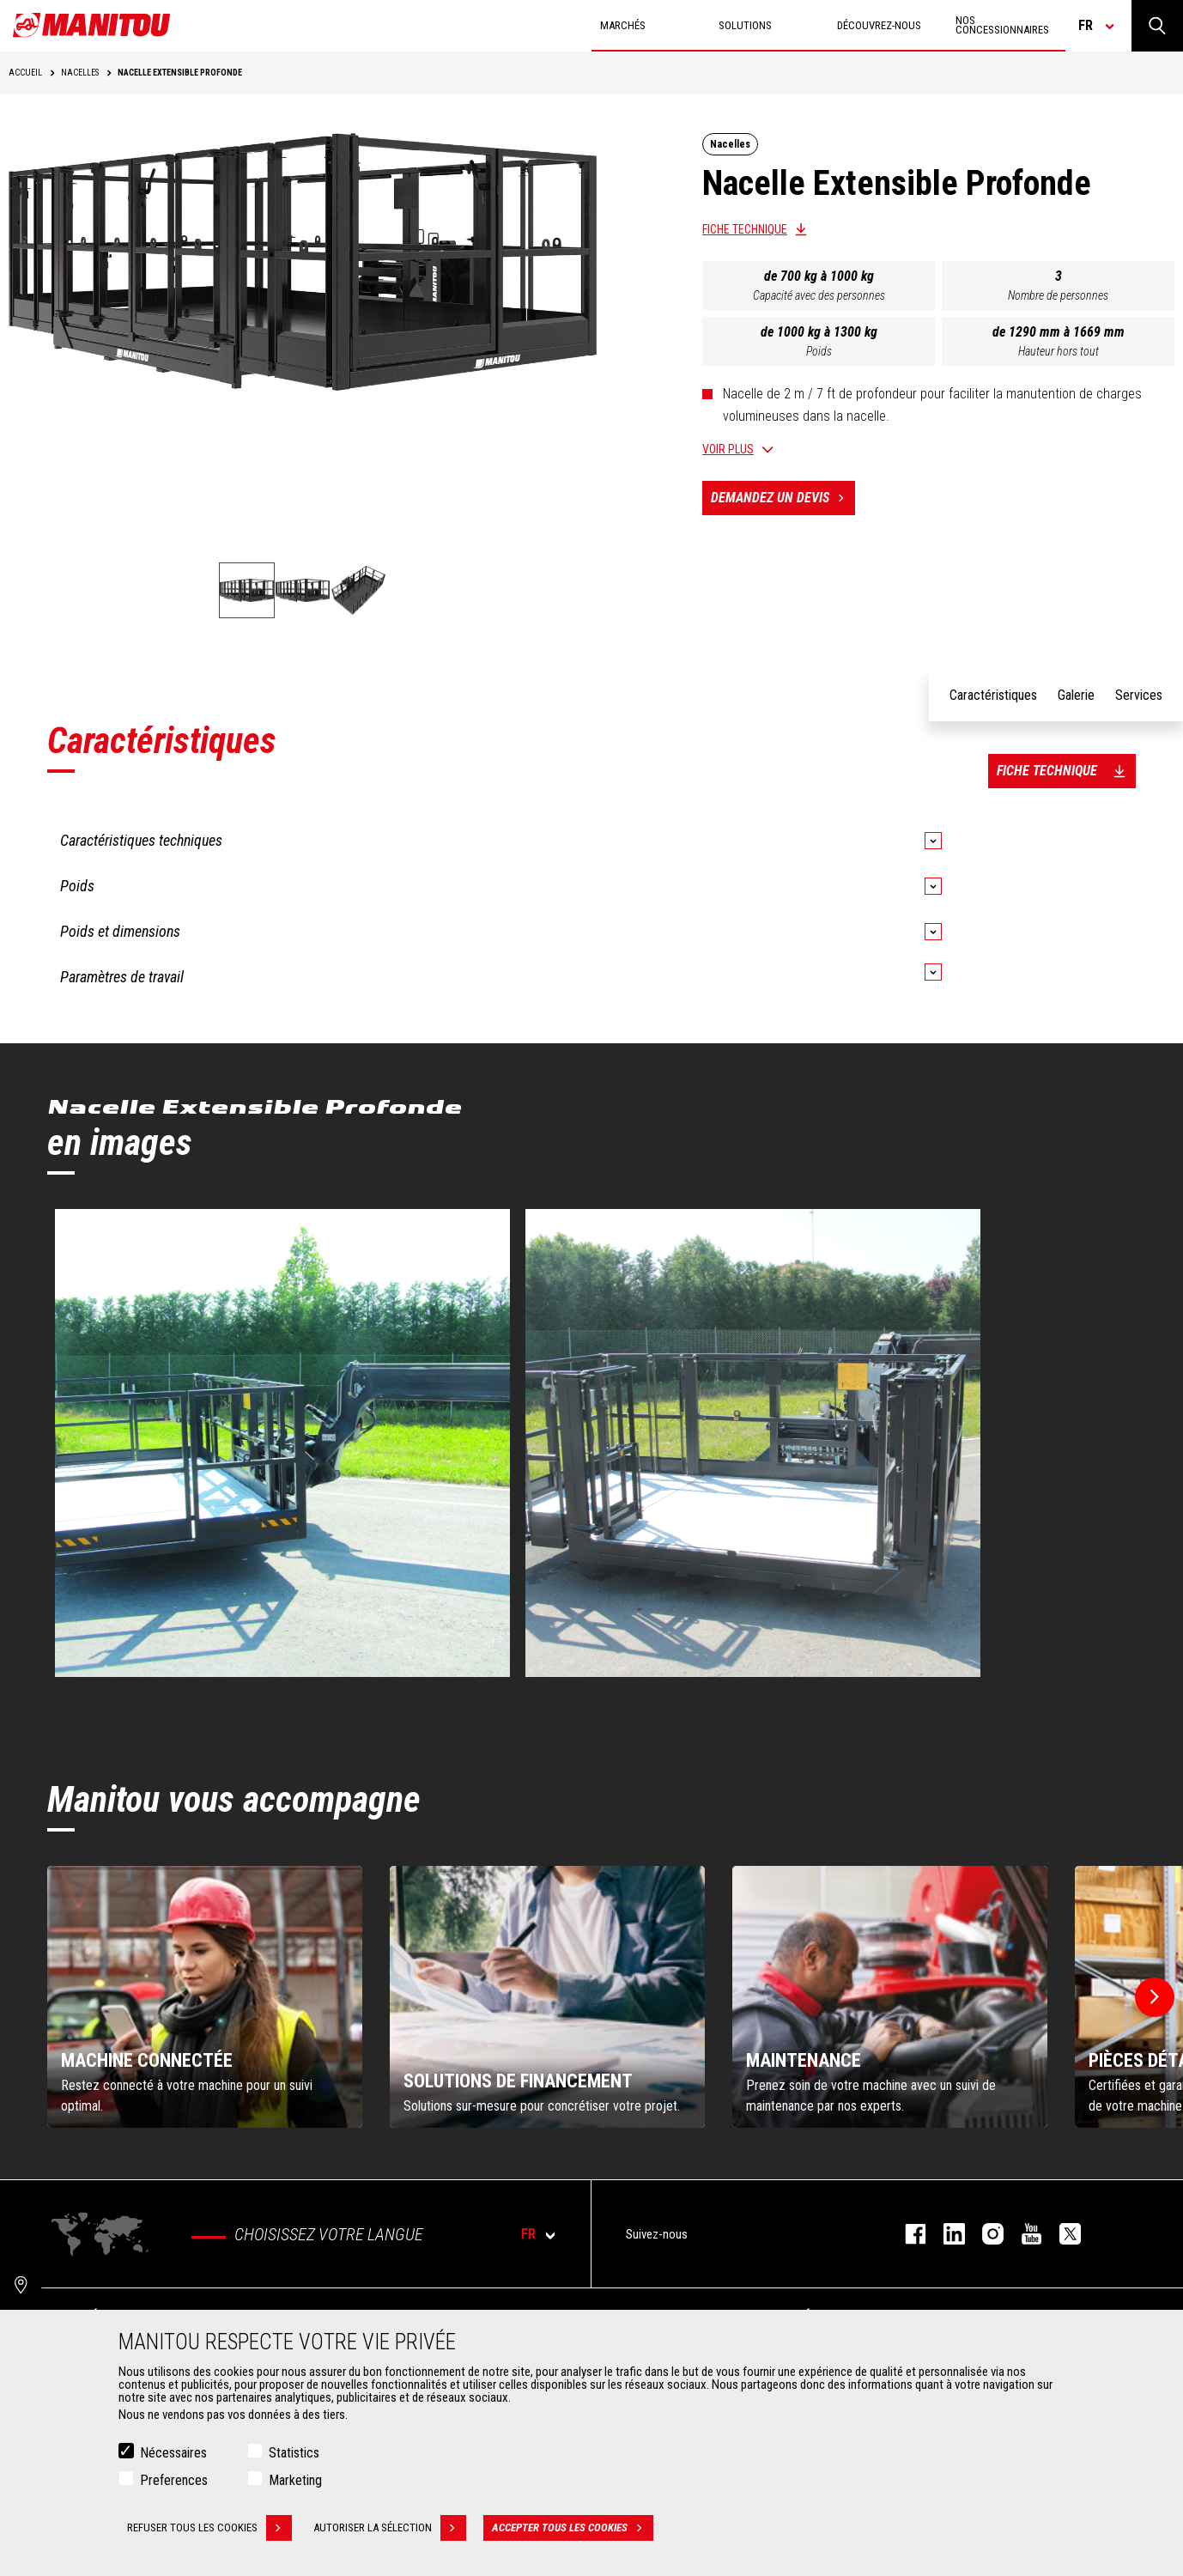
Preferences (174, 2480)
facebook (907, 2234)
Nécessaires (173, 2453)
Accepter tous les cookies (572, 2528)
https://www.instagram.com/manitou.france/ (984, 2234)
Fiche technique (744, 229)
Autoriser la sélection (389, 2528)
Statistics (294, 2453)
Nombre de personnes (1058, 295)
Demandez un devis (783, 498)
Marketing (295, 2480)
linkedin (945, 2234)
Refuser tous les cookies (209, 2528)
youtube (1023, 2234)
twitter (1061, 2234)
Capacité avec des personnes (819, 295)
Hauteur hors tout (1058, 351)
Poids (819, 351)
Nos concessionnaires (1002, 25)
